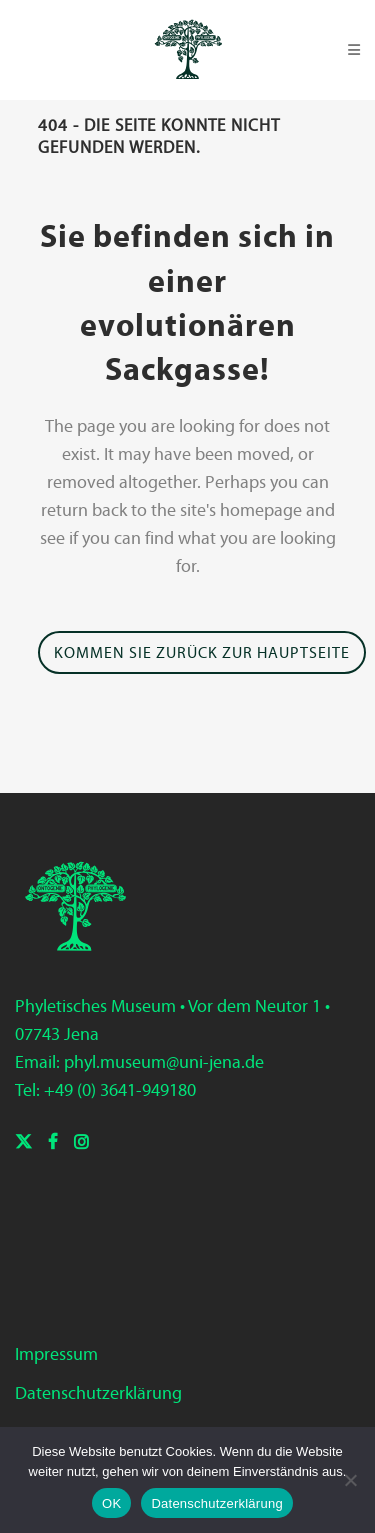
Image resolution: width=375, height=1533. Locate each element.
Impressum (56, 1354)
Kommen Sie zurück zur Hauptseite (202, 652)
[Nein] (350, 1480)
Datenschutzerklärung (98, 1393)
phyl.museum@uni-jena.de (164, 1062)
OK (111, 1503)
